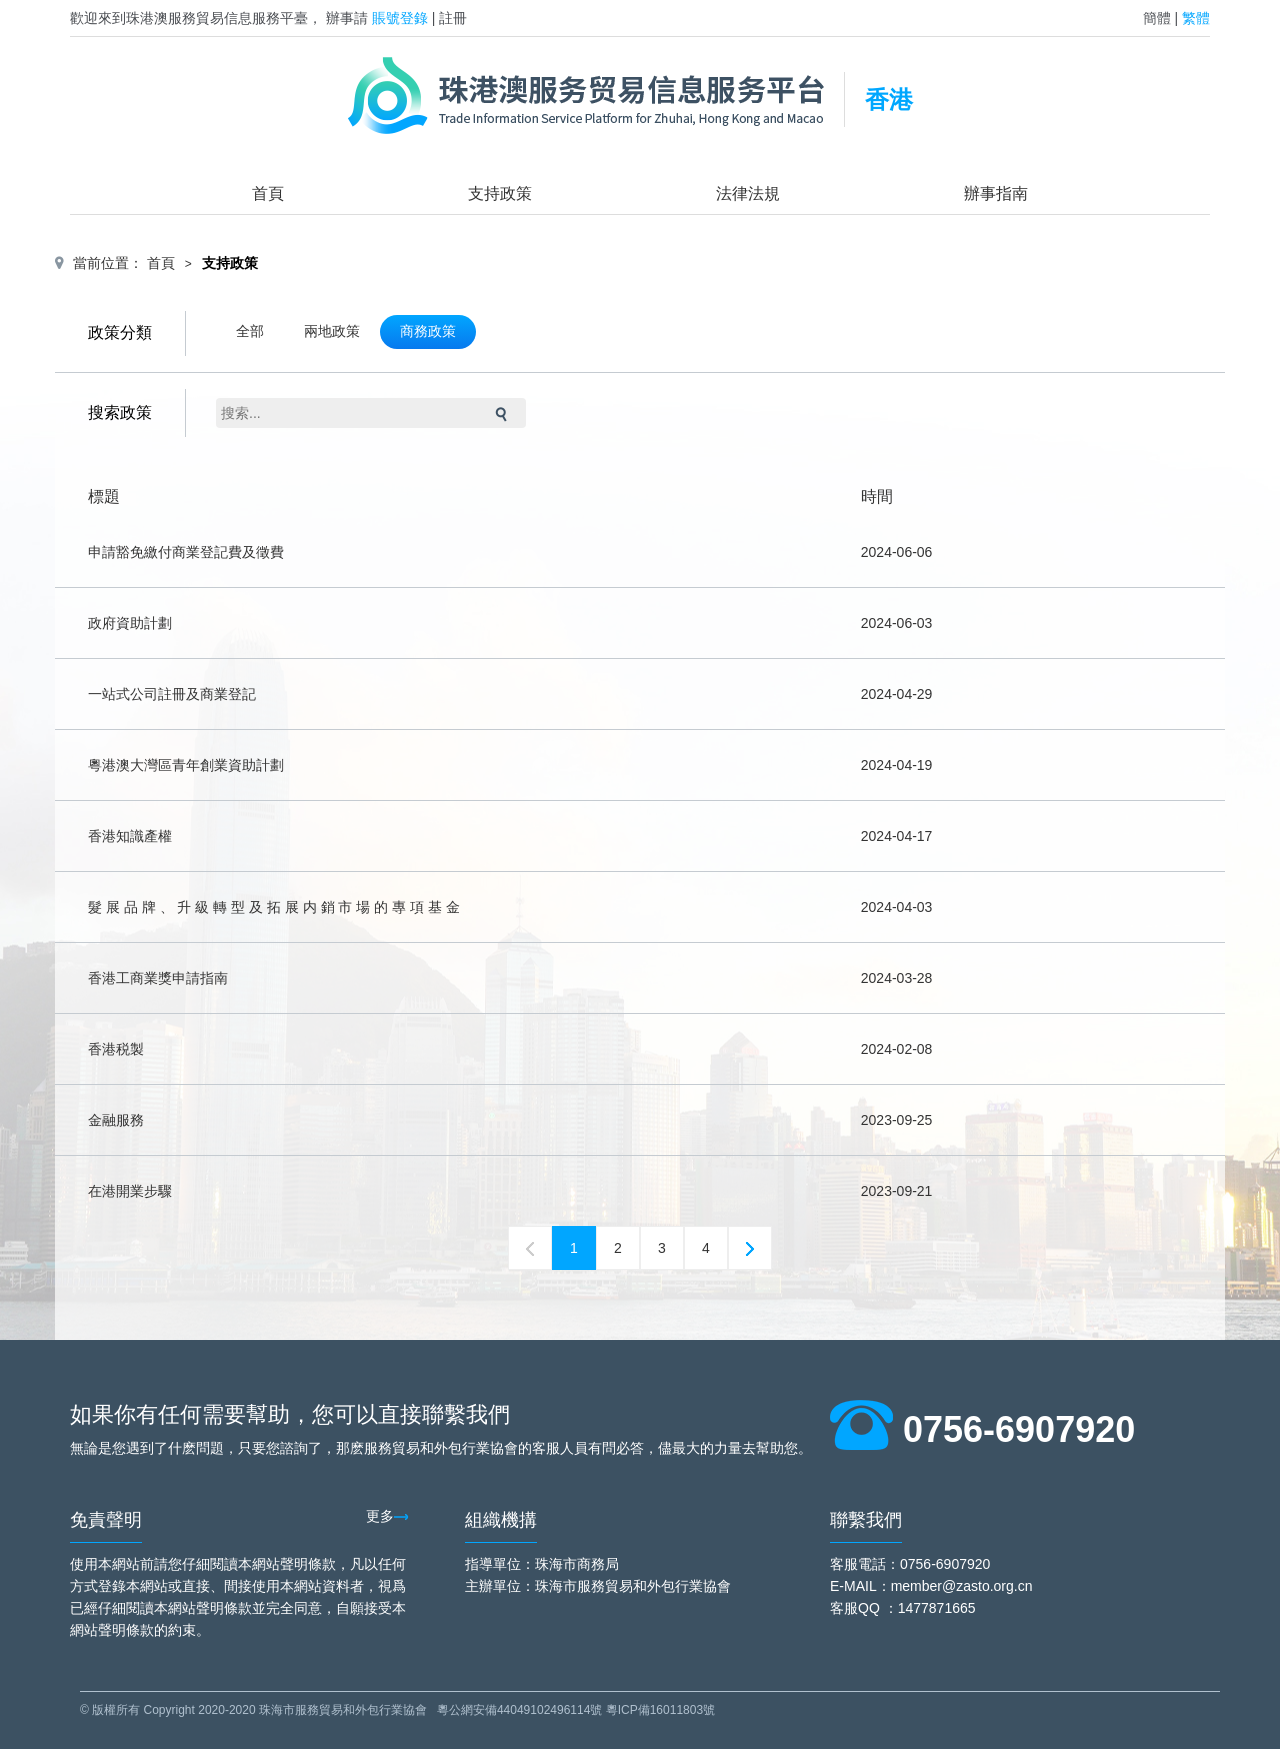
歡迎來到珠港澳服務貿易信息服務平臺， (196, 18)
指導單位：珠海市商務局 (542, 1564)
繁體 (1196, 18)
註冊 (453, 18)
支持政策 (500, 193)
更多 (387, 1516)
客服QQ (855, 1608)
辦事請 (347, 18)
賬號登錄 (400, 18)
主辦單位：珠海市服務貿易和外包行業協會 (598, 1586)
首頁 (268, 193)
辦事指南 (996, 193)
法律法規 (748, 193)
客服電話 (858, 1564)
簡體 (1157, 18)
